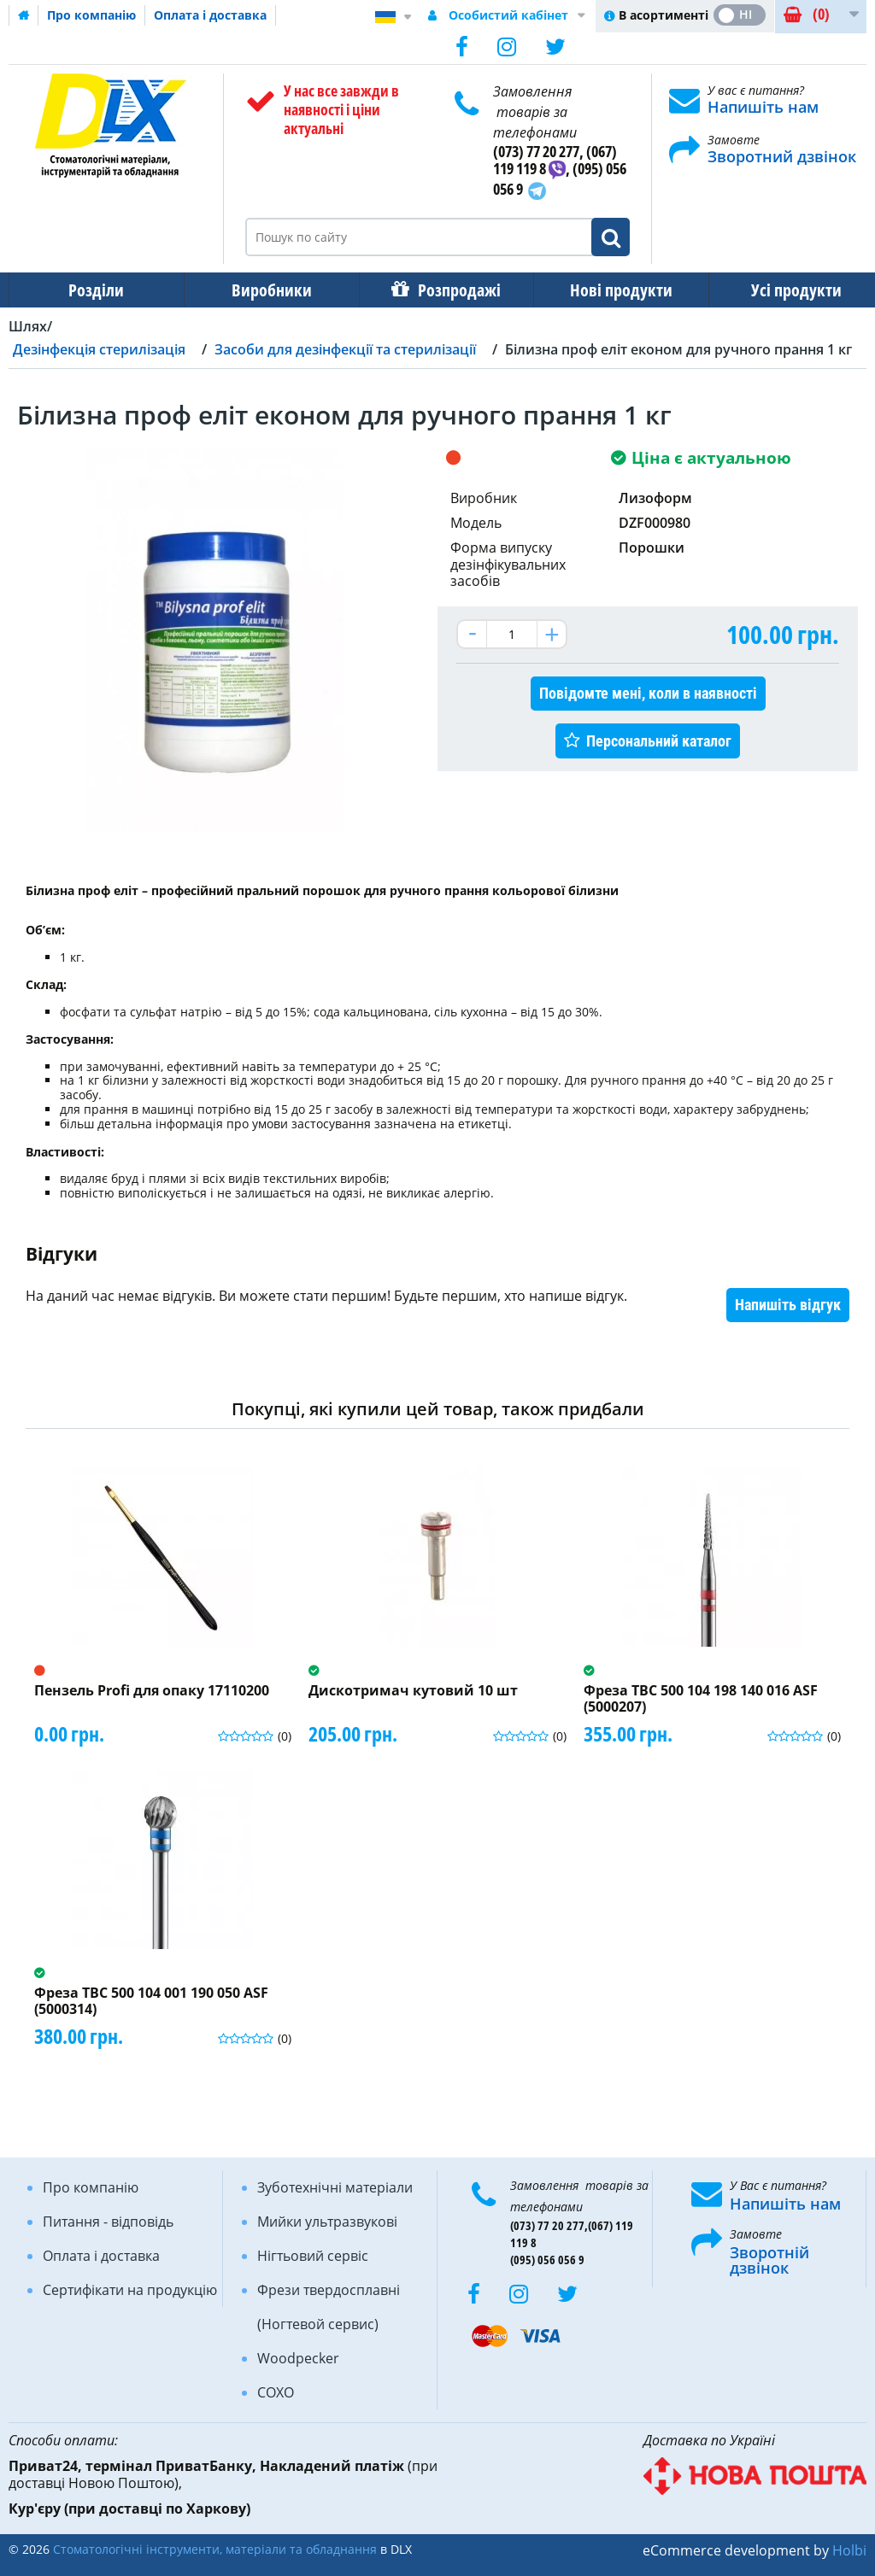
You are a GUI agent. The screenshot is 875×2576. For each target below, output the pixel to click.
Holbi (849, 2550)
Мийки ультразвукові (327, 2221)
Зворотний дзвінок (782, 156)
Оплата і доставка (210, 15)
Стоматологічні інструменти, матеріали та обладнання (215, 2549)
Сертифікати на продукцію (130, 2289)
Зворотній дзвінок (769, 2260)
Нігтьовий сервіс (312, 2255)
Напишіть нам (763, 106)
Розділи (94, 290)
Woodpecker (298, 2358)
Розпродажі (450, 290)
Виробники (266, 290)
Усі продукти (781, 290)
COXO (275, 2392)
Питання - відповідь (108, 2221)
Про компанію (91, 15)
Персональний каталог (658, 741)
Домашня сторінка (23, 15)
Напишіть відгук (788, 1305)
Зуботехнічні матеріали (335, 2187)
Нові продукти (609, 290)
